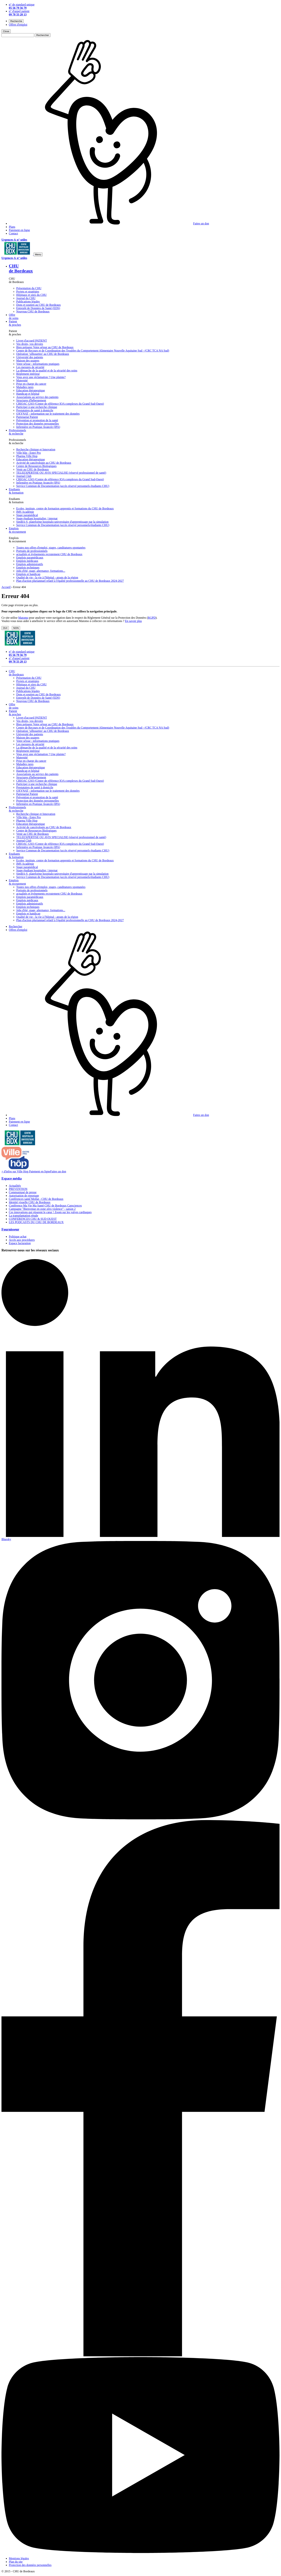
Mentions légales (19, 2558)
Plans (12, 226)
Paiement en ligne (19, 230)
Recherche (16, 21)
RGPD (152, 617)
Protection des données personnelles (30, 2565)
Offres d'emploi (18, 24)
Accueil (6, 587)
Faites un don (109, 223)
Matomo (23, 617)
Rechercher (15, 926)
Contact (13, 233)
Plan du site (16, 2561)
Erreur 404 (13, 587)
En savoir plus (133, 621)
